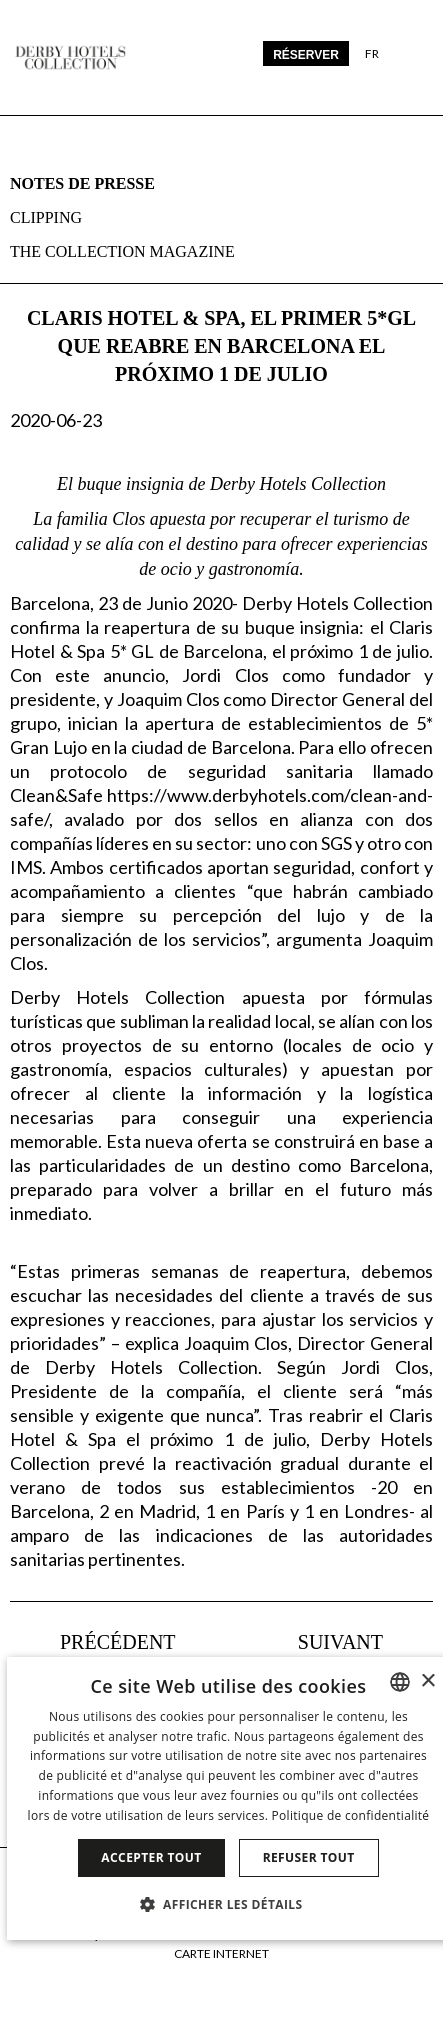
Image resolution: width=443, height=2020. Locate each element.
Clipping (46, 217)
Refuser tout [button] (309, 1857)
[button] (229, 1904)
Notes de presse (82, 183)
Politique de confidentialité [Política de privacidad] (351, 1815)
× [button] (427, 1681)
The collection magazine (122, 251)
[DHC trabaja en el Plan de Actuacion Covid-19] (365, 1642)
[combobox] (400, 1682)
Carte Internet (221, 1953)
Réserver (306, 55)
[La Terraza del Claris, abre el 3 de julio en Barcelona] (93, 1642)
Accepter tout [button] (151, 1857)
